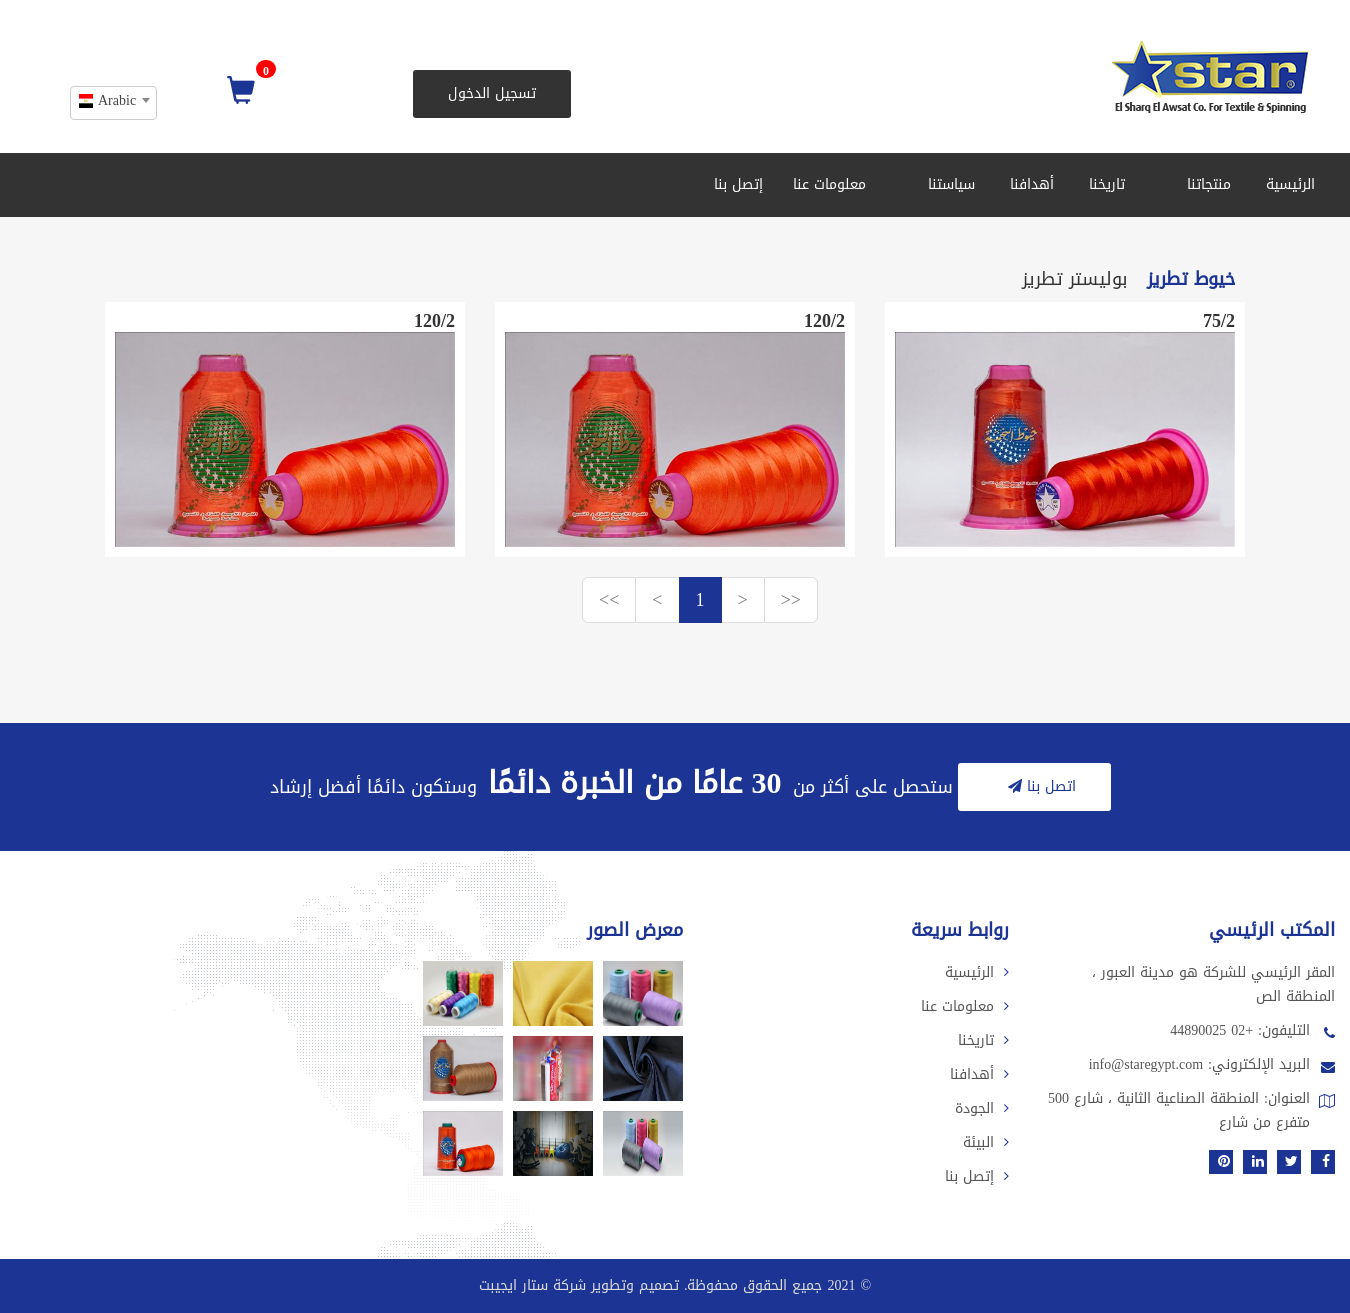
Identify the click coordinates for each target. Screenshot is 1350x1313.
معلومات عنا (829, 184)
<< (609, 600)
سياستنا (945, 184)
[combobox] (113, 103)
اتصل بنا (1039, 786)
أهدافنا (1032, 184)
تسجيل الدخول (492, 93)
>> (791, 600)
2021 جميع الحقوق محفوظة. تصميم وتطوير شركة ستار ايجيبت (667, 1285)
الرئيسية (1290, 184)
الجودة (982, 1108)
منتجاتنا (1202, 184)
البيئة (986, 1142)
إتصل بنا (738, 184)
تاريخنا (1107, 184)
